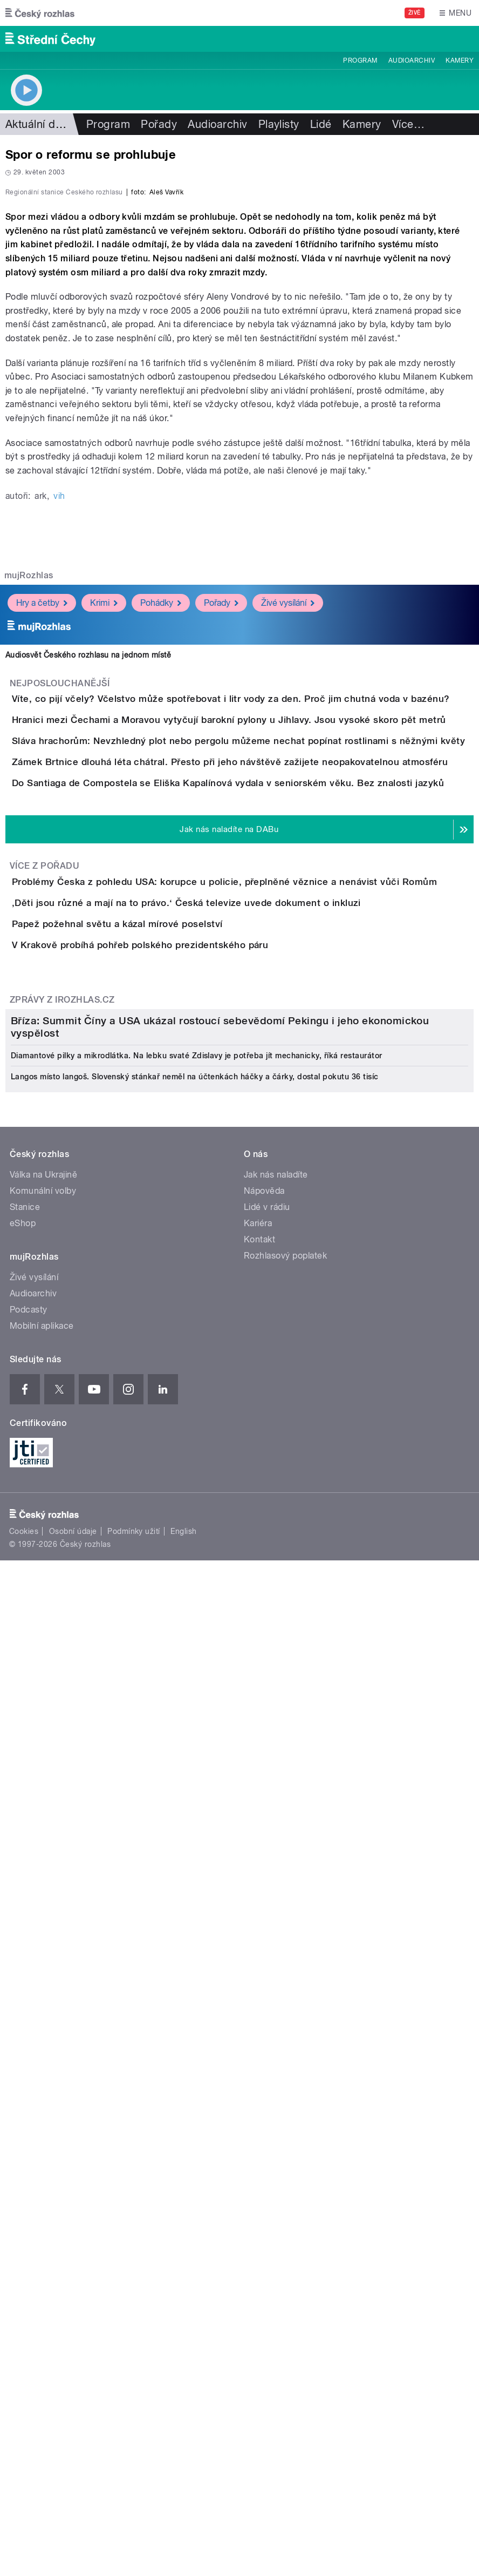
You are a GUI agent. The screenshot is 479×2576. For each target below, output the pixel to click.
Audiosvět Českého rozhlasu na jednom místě (88, 925)
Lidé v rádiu (267, 2066)
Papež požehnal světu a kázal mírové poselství (160, 1408)
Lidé (321, 124)
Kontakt (259, 2098)
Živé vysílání (287, 873)
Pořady (159, 124)
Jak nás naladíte (276, 2034)
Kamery (460, 60)
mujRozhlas (28, 845)
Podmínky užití (133, 2390)
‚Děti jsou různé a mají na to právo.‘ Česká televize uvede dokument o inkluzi (229, 1356)
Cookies (23, 2390)
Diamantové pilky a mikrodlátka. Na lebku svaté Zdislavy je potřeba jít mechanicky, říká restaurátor (196, 1914)
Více (408, 124)
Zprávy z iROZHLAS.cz (62, 1546)
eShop (23, 2082)
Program (360, 60)
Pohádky (160, 873)
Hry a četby (41, 873)
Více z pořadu (44, 1289)
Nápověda (264, 2050)
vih (59, 766)
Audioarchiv (411, 60)
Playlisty (278, 124)
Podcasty (28, 2168)
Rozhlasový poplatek (285, 2115)
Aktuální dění (37, 124)
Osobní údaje (73, 2390)
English (183, 2390)
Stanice (25, 2066)
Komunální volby (43, 2050)
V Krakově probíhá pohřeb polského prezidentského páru (183, 1460)
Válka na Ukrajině (43, 2034)
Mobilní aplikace (42, 2185)
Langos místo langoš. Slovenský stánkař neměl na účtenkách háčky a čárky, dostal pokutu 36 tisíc (195, 1935)
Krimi (104, 873)
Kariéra (258, 2082)
